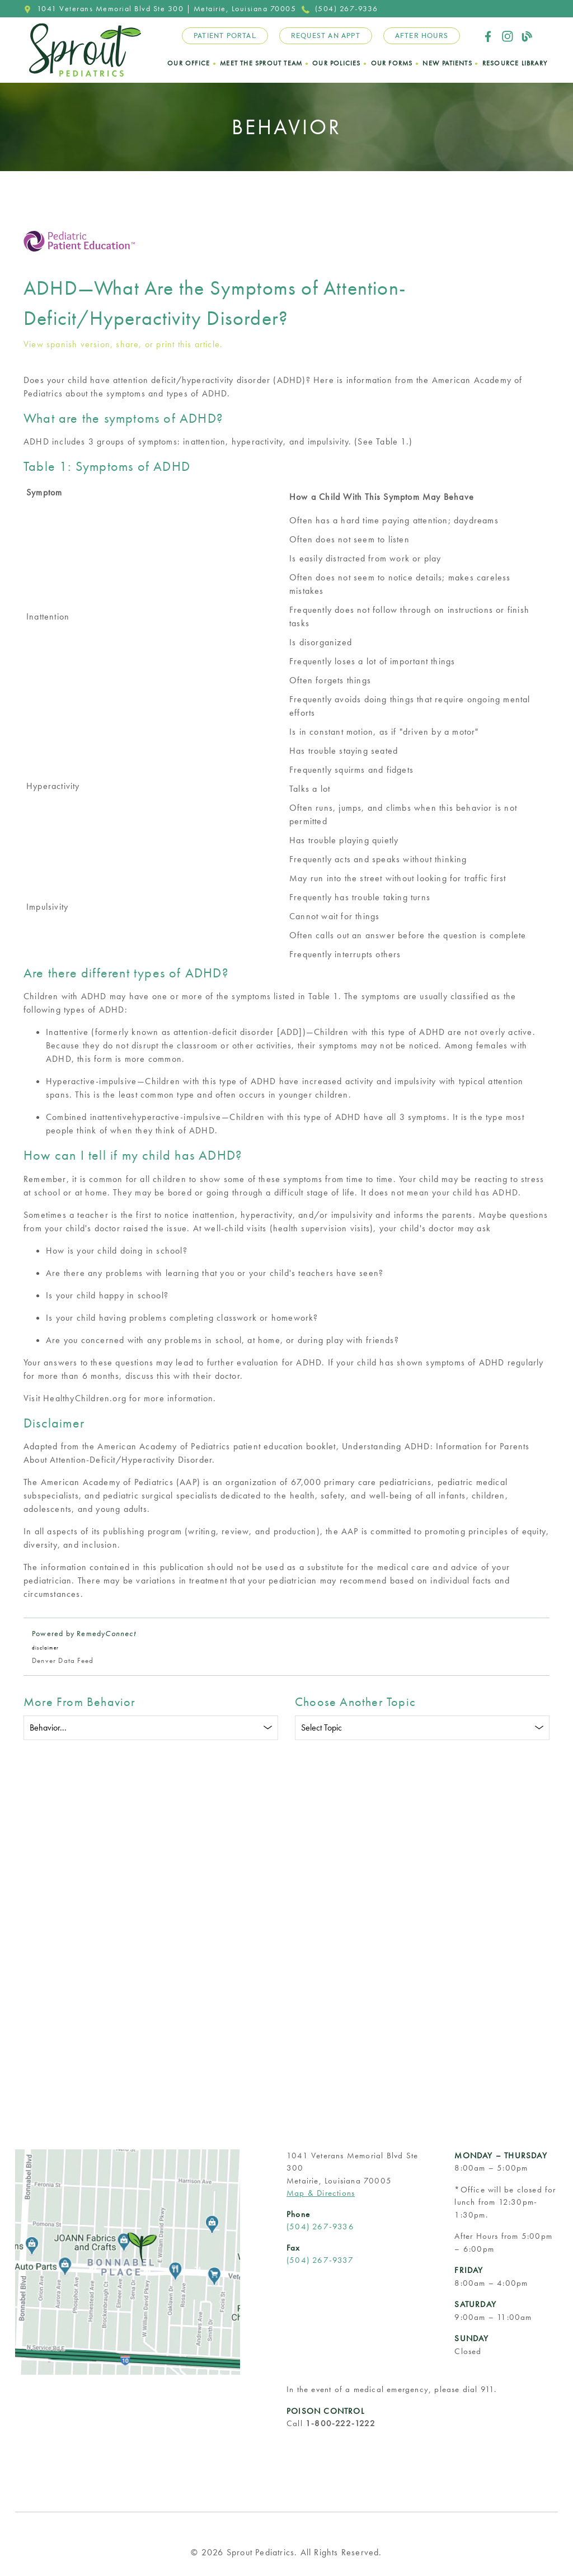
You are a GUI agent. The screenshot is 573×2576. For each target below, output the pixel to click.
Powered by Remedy (84, 1633)
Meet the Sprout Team (261, 63)
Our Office (188, 63)
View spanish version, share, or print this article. (123, 344)
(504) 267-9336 (340, 8)
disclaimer (45, 1647)
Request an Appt (325, 35)
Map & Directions (320, 2193)
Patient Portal (225, 35)
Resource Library (514, 63)
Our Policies (336, 63)
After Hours (421, 35)
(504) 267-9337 (320, 2260)
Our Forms (392, 63)
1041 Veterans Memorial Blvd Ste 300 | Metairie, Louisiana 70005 (160, 8)
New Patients (447, 63)
